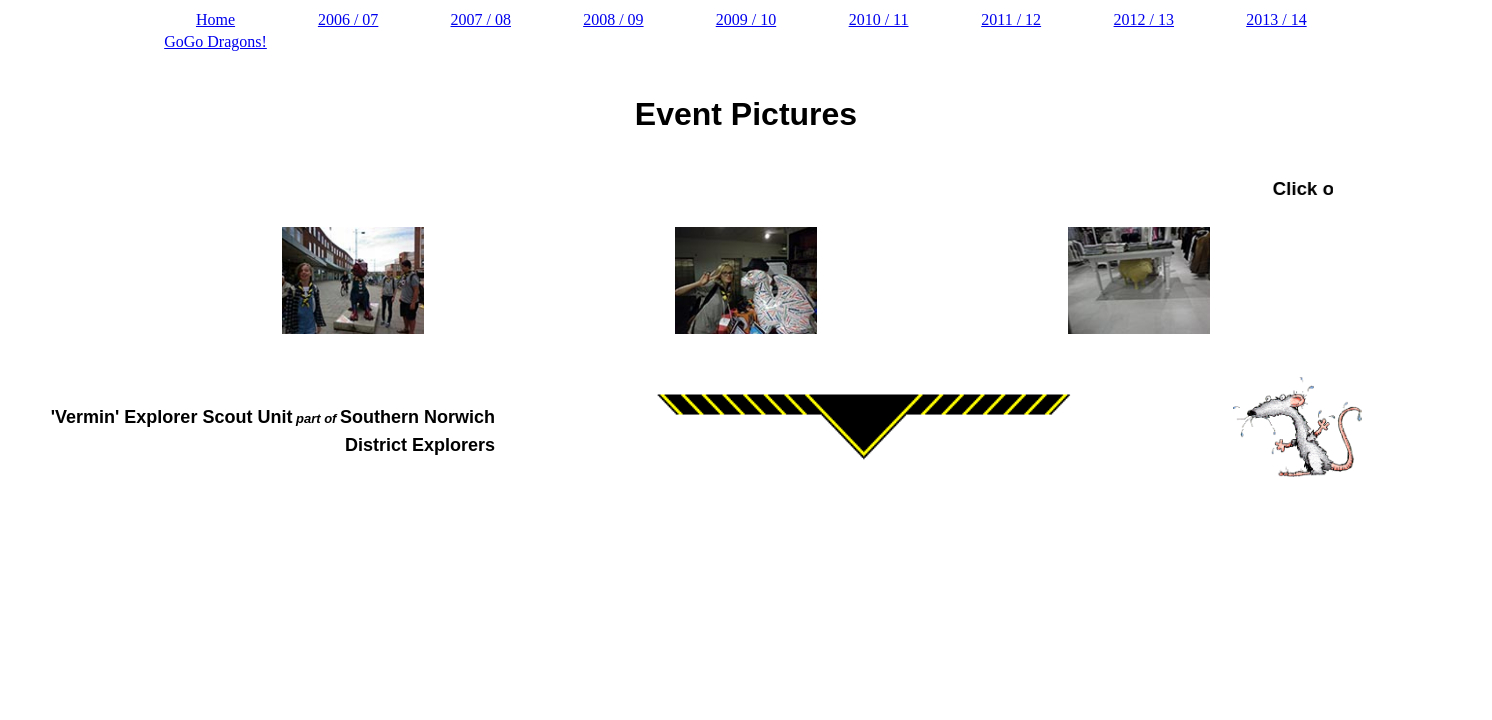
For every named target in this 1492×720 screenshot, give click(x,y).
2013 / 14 (1276, 19)
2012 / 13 (1144, 19)
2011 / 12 (1011, 19)
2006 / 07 (348, 19)
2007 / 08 (481, 19)
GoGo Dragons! (215, 41)
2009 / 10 (746, 19)
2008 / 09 (613, 19)
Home (215, 19)
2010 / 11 (879, 19)
